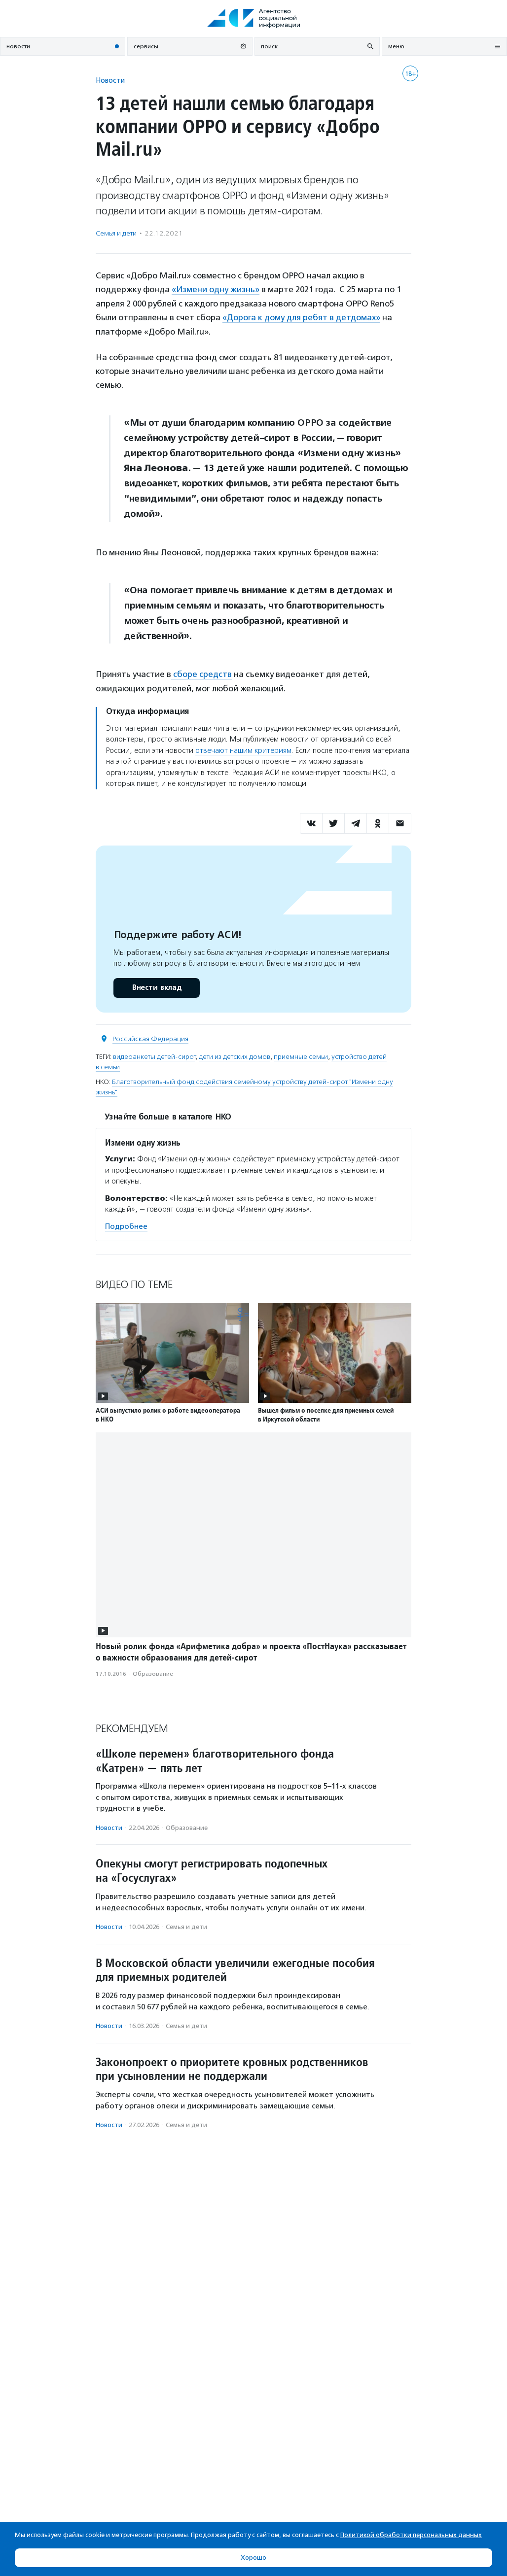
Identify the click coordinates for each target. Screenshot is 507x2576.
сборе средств (201, 673)
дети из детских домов (234, 1055)
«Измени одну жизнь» (215, 289)
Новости (110, 80)
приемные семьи (301, 1055)
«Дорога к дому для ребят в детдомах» (301, 317)
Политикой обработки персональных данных (411, 2535)
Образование (153, 1672)
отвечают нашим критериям (243, 749)
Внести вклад (156, 986)
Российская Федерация (150, 1037)
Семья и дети (116, 233)
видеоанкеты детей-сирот (154, 1055)
